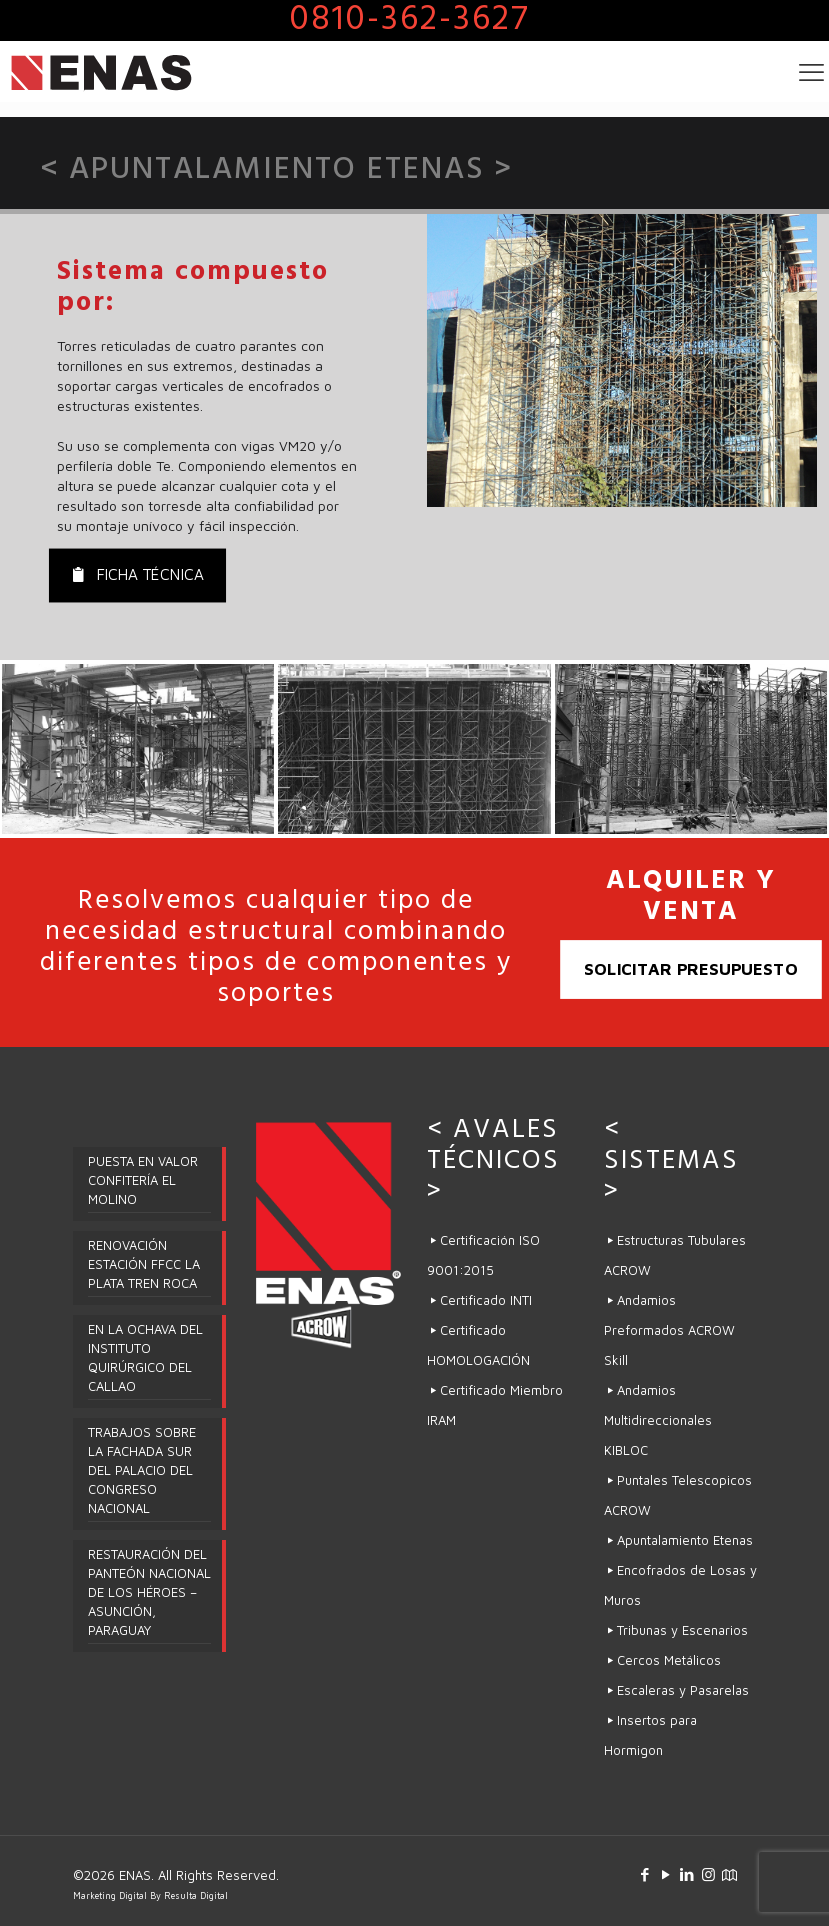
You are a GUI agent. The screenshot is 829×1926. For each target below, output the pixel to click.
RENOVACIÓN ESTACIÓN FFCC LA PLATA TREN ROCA (144, 1264)
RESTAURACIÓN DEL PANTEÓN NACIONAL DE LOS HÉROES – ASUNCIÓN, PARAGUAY (149, 1592)
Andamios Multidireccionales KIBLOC (658, 1420)
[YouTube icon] (666, 1874)
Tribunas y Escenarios (682, 1630)
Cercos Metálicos (671, 1660)
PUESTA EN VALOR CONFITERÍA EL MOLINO (143, 1180)
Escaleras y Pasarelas (683, 1690)
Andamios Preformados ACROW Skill (669, 1330)
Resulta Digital (196, 1895)
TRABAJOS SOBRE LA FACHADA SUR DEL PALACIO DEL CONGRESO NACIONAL (142, 1470)
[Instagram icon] (708, 1874)
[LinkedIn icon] (687, 1874)
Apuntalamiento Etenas (685, 1540)
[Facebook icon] (645, 1874)
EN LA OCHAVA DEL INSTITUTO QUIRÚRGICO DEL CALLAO (145, 1357)
